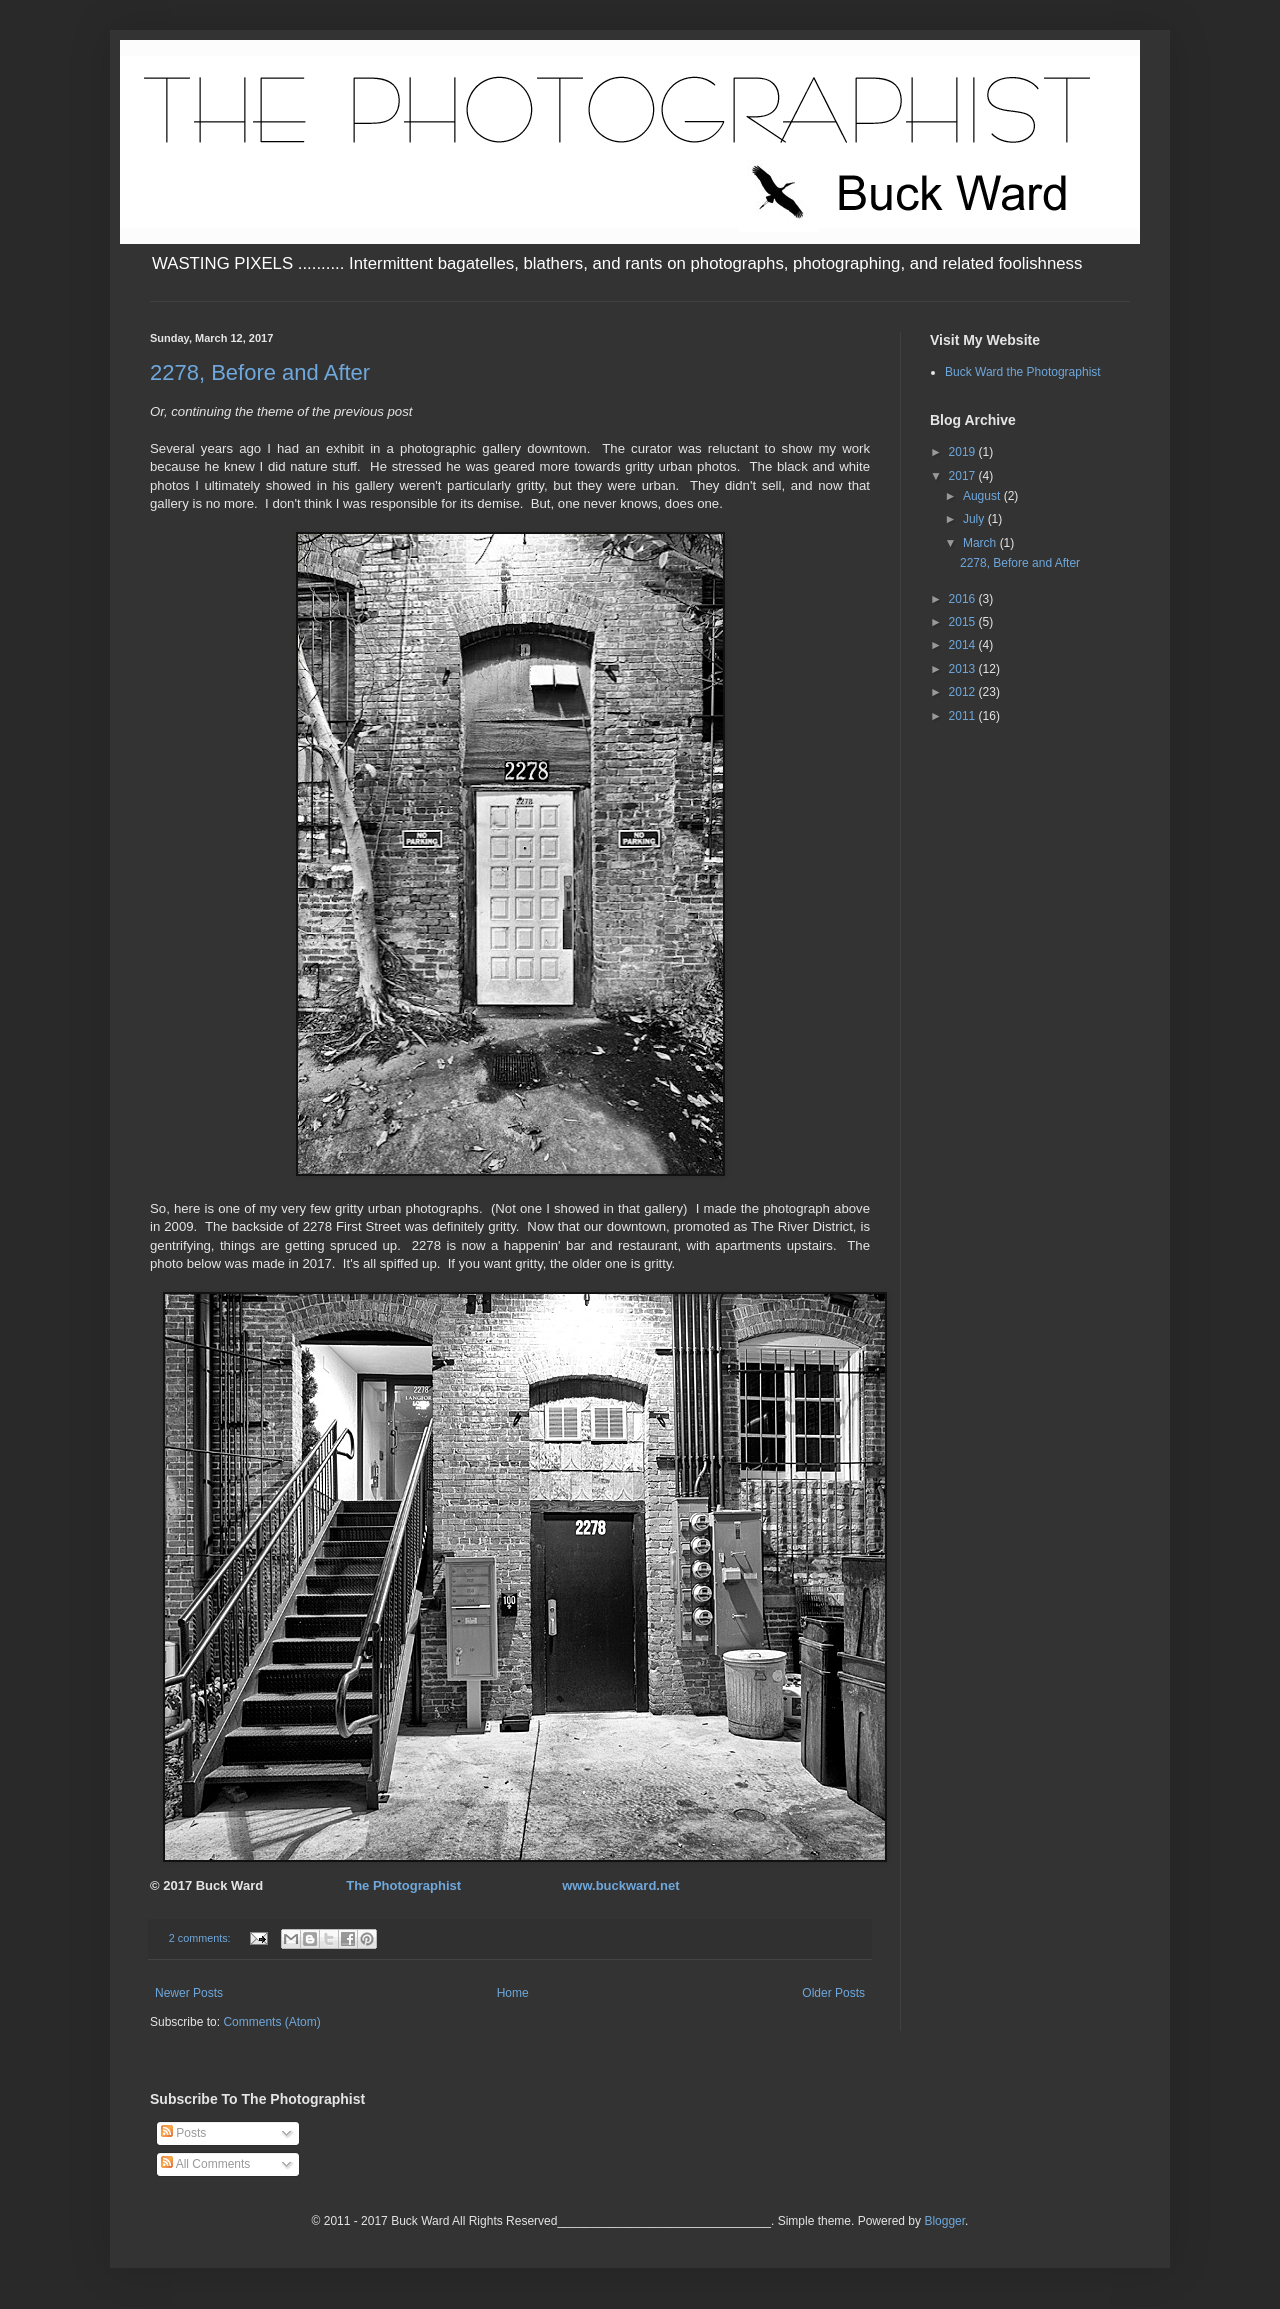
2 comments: (201, 1938)
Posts (183, 2133)
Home (513, 1993)
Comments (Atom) (271, 2022)
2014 (964, 645)
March (981, 543)
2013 (964, 669)
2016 (964, 599)
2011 (964, 716)
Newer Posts (189, 1993)
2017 (964, 476)
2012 (964, 692)
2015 (964, 622)
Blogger (944, 2221)
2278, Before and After (260, 372)
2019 (964, 452)
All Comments (205, 2164)
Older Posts (833, 1993)
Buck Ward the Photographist (1023, 372)
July (975, 519)
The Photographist (403, 1885)
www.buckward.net (620, 1885)
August (983, 496)
